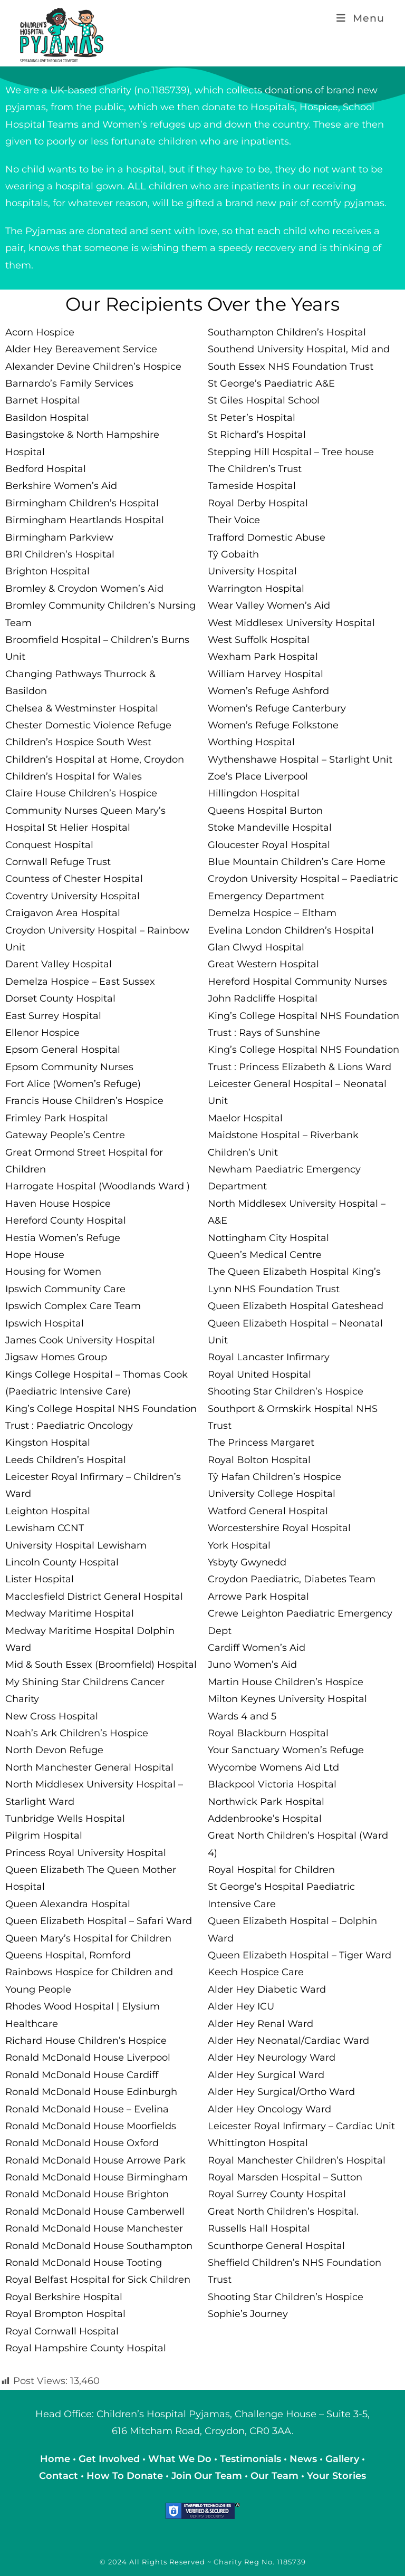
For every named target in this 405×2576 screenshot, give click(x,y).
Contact (60, 2476)
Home (56, 2459)
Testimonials (250, 2459)
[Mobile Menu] (360, 18)
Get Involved (109, 2459)
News (305, 2459)
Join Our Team (206, 2476)
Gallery (343, 2459)
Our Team (274, 2476)
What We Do (181, 2459)
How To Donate (124, 2476)
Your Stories (336, 2476)
